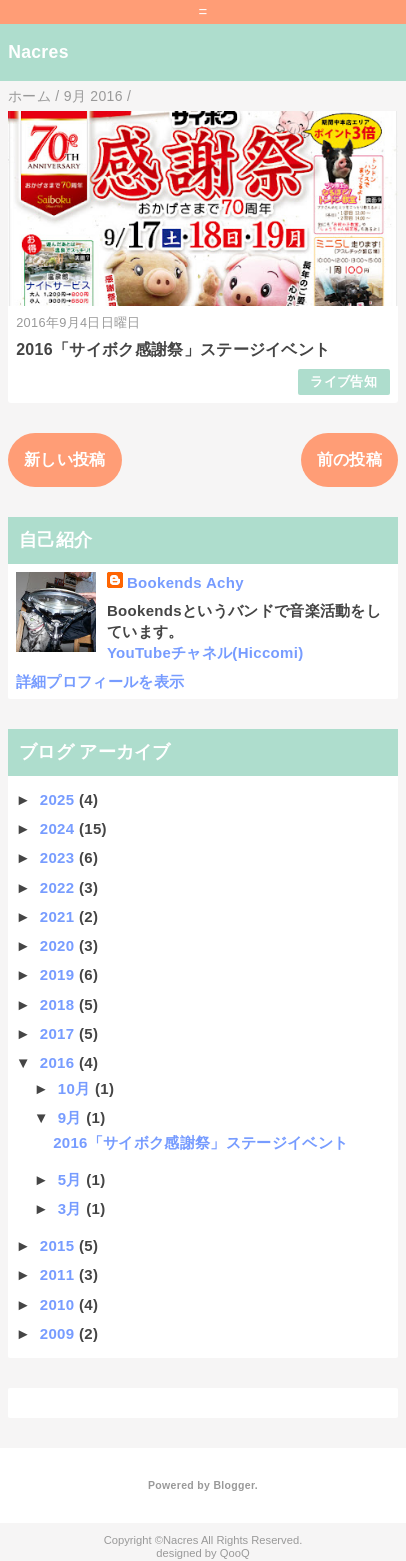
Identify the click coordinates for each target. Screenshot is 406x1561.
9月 (72, 1117)
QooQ (235, 1553)
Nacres (38, 52)
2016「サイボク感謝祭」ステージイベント (173, 349)
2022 (59, 887)
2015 (59, 1245)
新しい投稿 (65, 459)
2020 (59, 945)
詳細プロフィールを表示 (100, 681)
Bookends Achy (185, 582)
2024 (59, 828)
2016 (59, 1062)
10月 (76, 1088)
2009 (59, 1333)
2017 (59, 1033)
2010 (59, 1304)
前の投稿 (349, 459)
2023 (59, 857)
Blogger (233, 1485)
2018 (59, 1004)
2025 (59, 799)
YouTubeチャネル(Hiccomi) (205, 652)
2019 (59, 974)
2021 (59, 916)
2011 (59, 1274)
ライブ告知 (343, 381)
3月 (72, 1208)
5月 (72, 1179)
